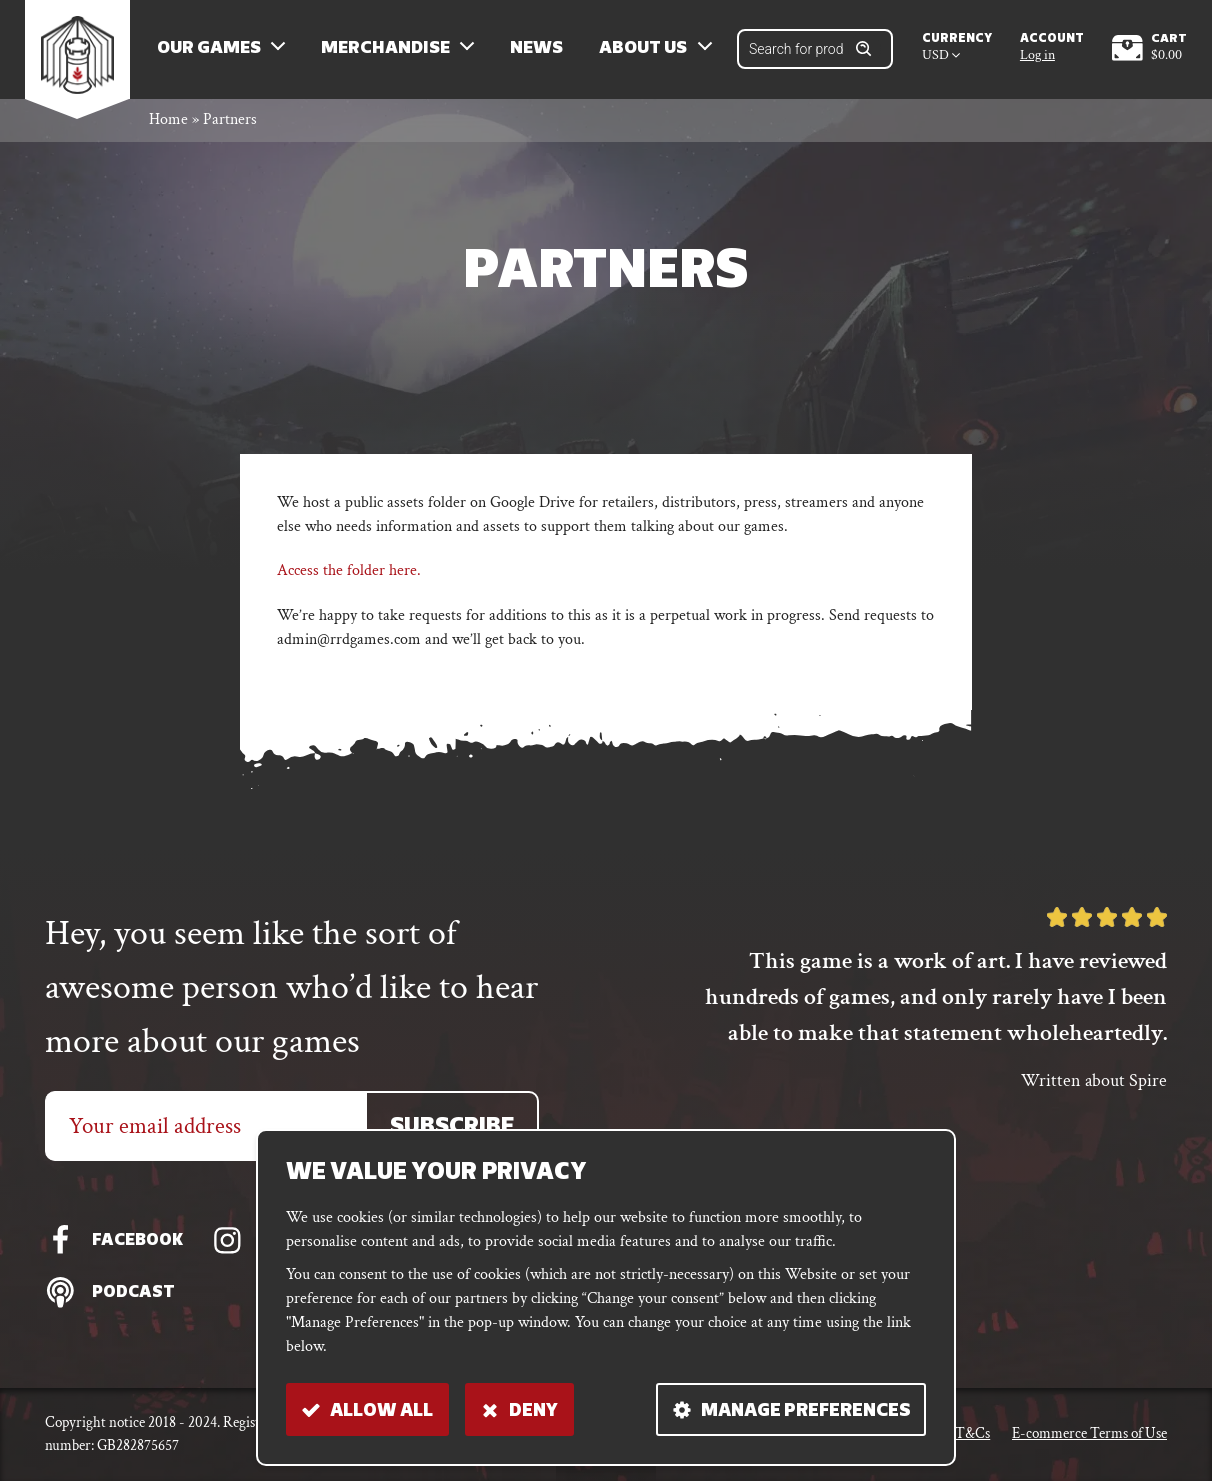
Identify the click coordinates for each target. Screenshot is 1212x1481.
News (539, 50)
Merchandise (387, 50)
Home (168, 123)
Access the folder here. (349, 573)
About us (646, 50)
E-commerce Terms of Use (1089, 1433)
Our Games (211, 50)
